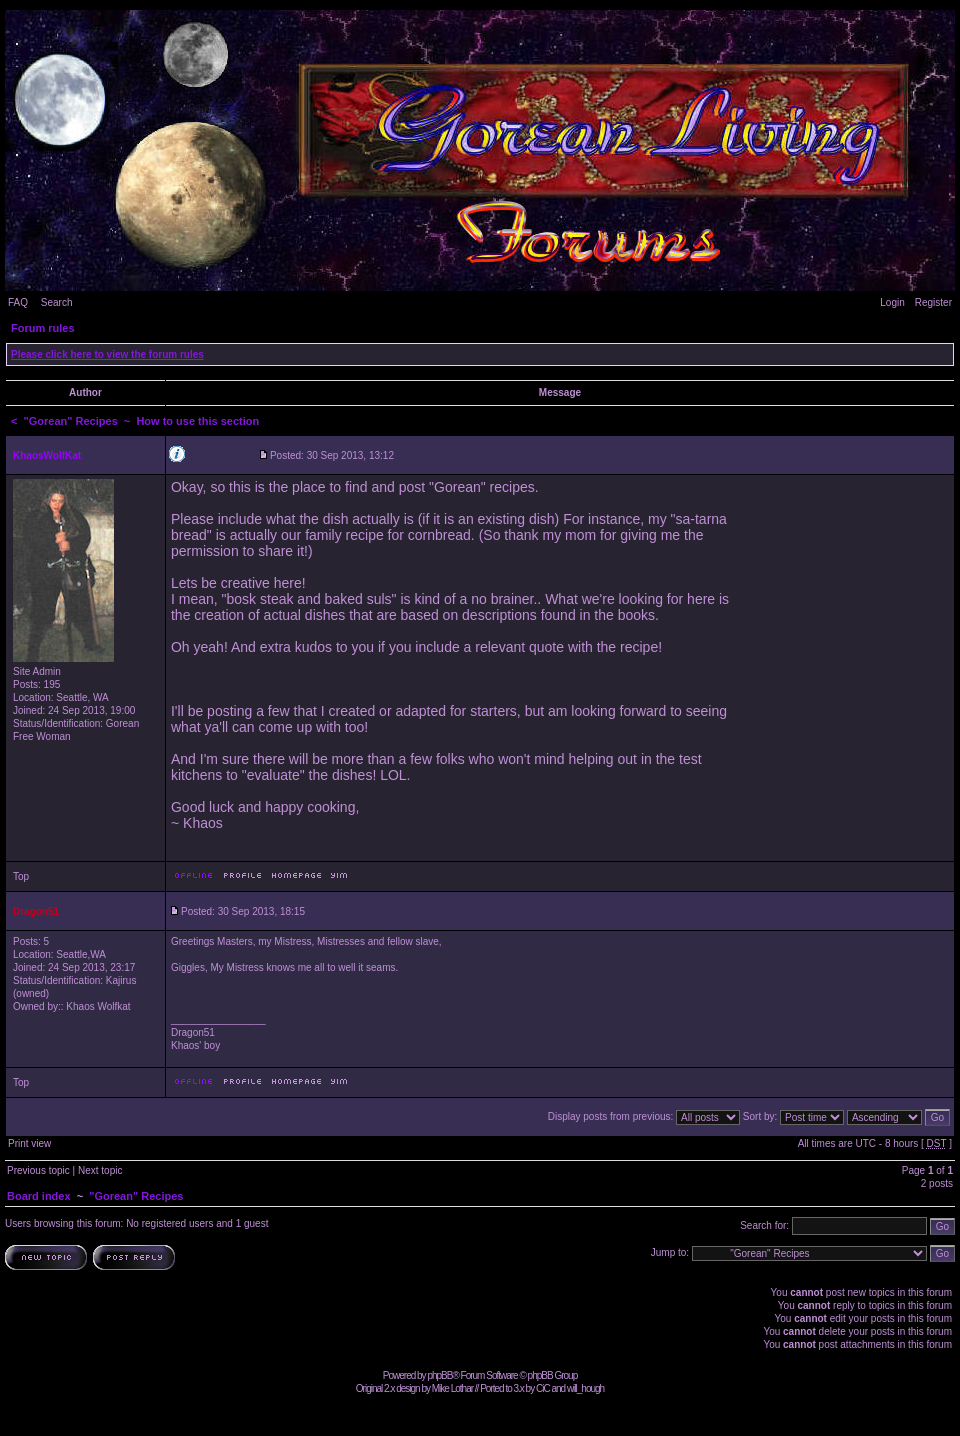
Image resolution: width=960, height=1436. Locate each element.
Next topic (100, 1170)
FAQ (18, 302)
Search (57, 302)
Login (892, 302)
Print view (29, 1143)
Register (933, 302)
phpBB (439, 1375)
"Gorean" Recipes (71, 421)
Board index (39, 1196)
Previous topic (38, 1170)
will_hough (585, 1388)
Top (21, 876)
